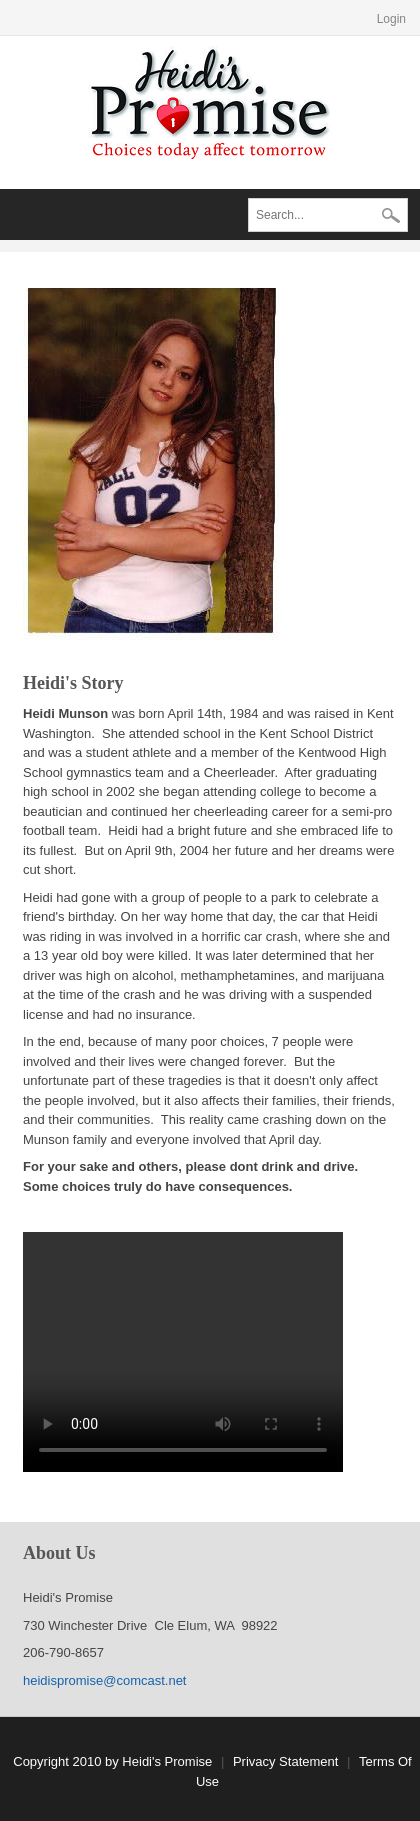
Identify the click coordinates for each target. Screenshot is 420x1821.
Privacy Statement (286, 1761)
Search (391, 217)
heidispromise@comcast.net (104, 1680)
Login (391, 19)
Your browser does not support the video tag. (183, 1352)
